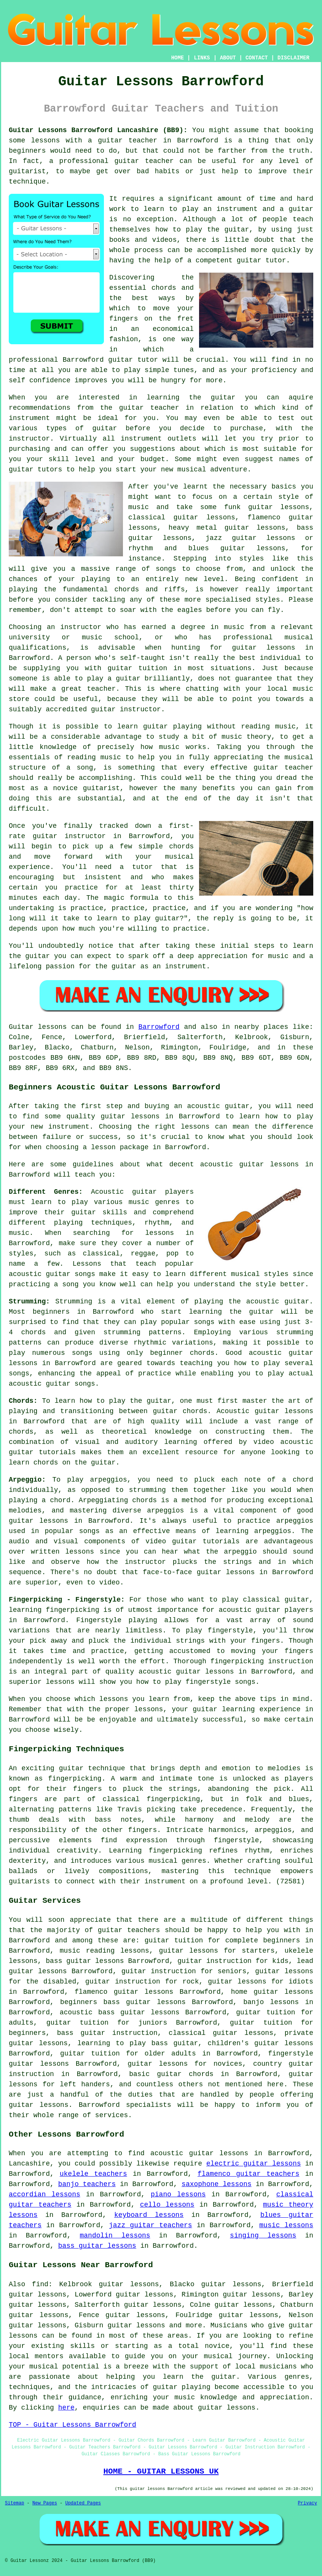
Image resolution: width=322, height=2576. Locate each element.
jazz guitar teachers (150, 2225)
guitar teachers (129, 1930)
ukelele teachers (93, 2174)
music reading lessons (104, 1951)
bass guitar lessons (97, 2246)
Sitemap (14, 2503)
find (40, 2284)
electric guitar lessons (253, 2163)
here (66, 2408)
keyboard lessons (148, 2215)
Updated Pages (83, 2503)
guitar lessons (263, 648)
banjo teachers (87, 2184)
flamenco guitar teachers (249, 2174)
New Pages (44, 2503)
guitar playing (181, 2387)
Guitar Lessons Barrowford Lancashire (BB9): (98, 130)
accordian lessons (44, 2194)
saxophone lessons (217, 2184)
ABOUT (228, 58)
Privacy (307, 2503)
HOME (177, 58)
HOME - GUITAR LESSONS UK (160, 2471)
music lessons (286, 2225)
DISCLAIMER (293, 58)
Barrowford (159, 1027)
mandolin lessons (115, 2235)
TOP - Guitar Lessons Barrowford (72, 2425)
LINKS (202, 58)
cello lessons (167, 2205)
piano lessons (178, 2194)
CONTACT (256, 58)
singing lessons (263, 2235)
